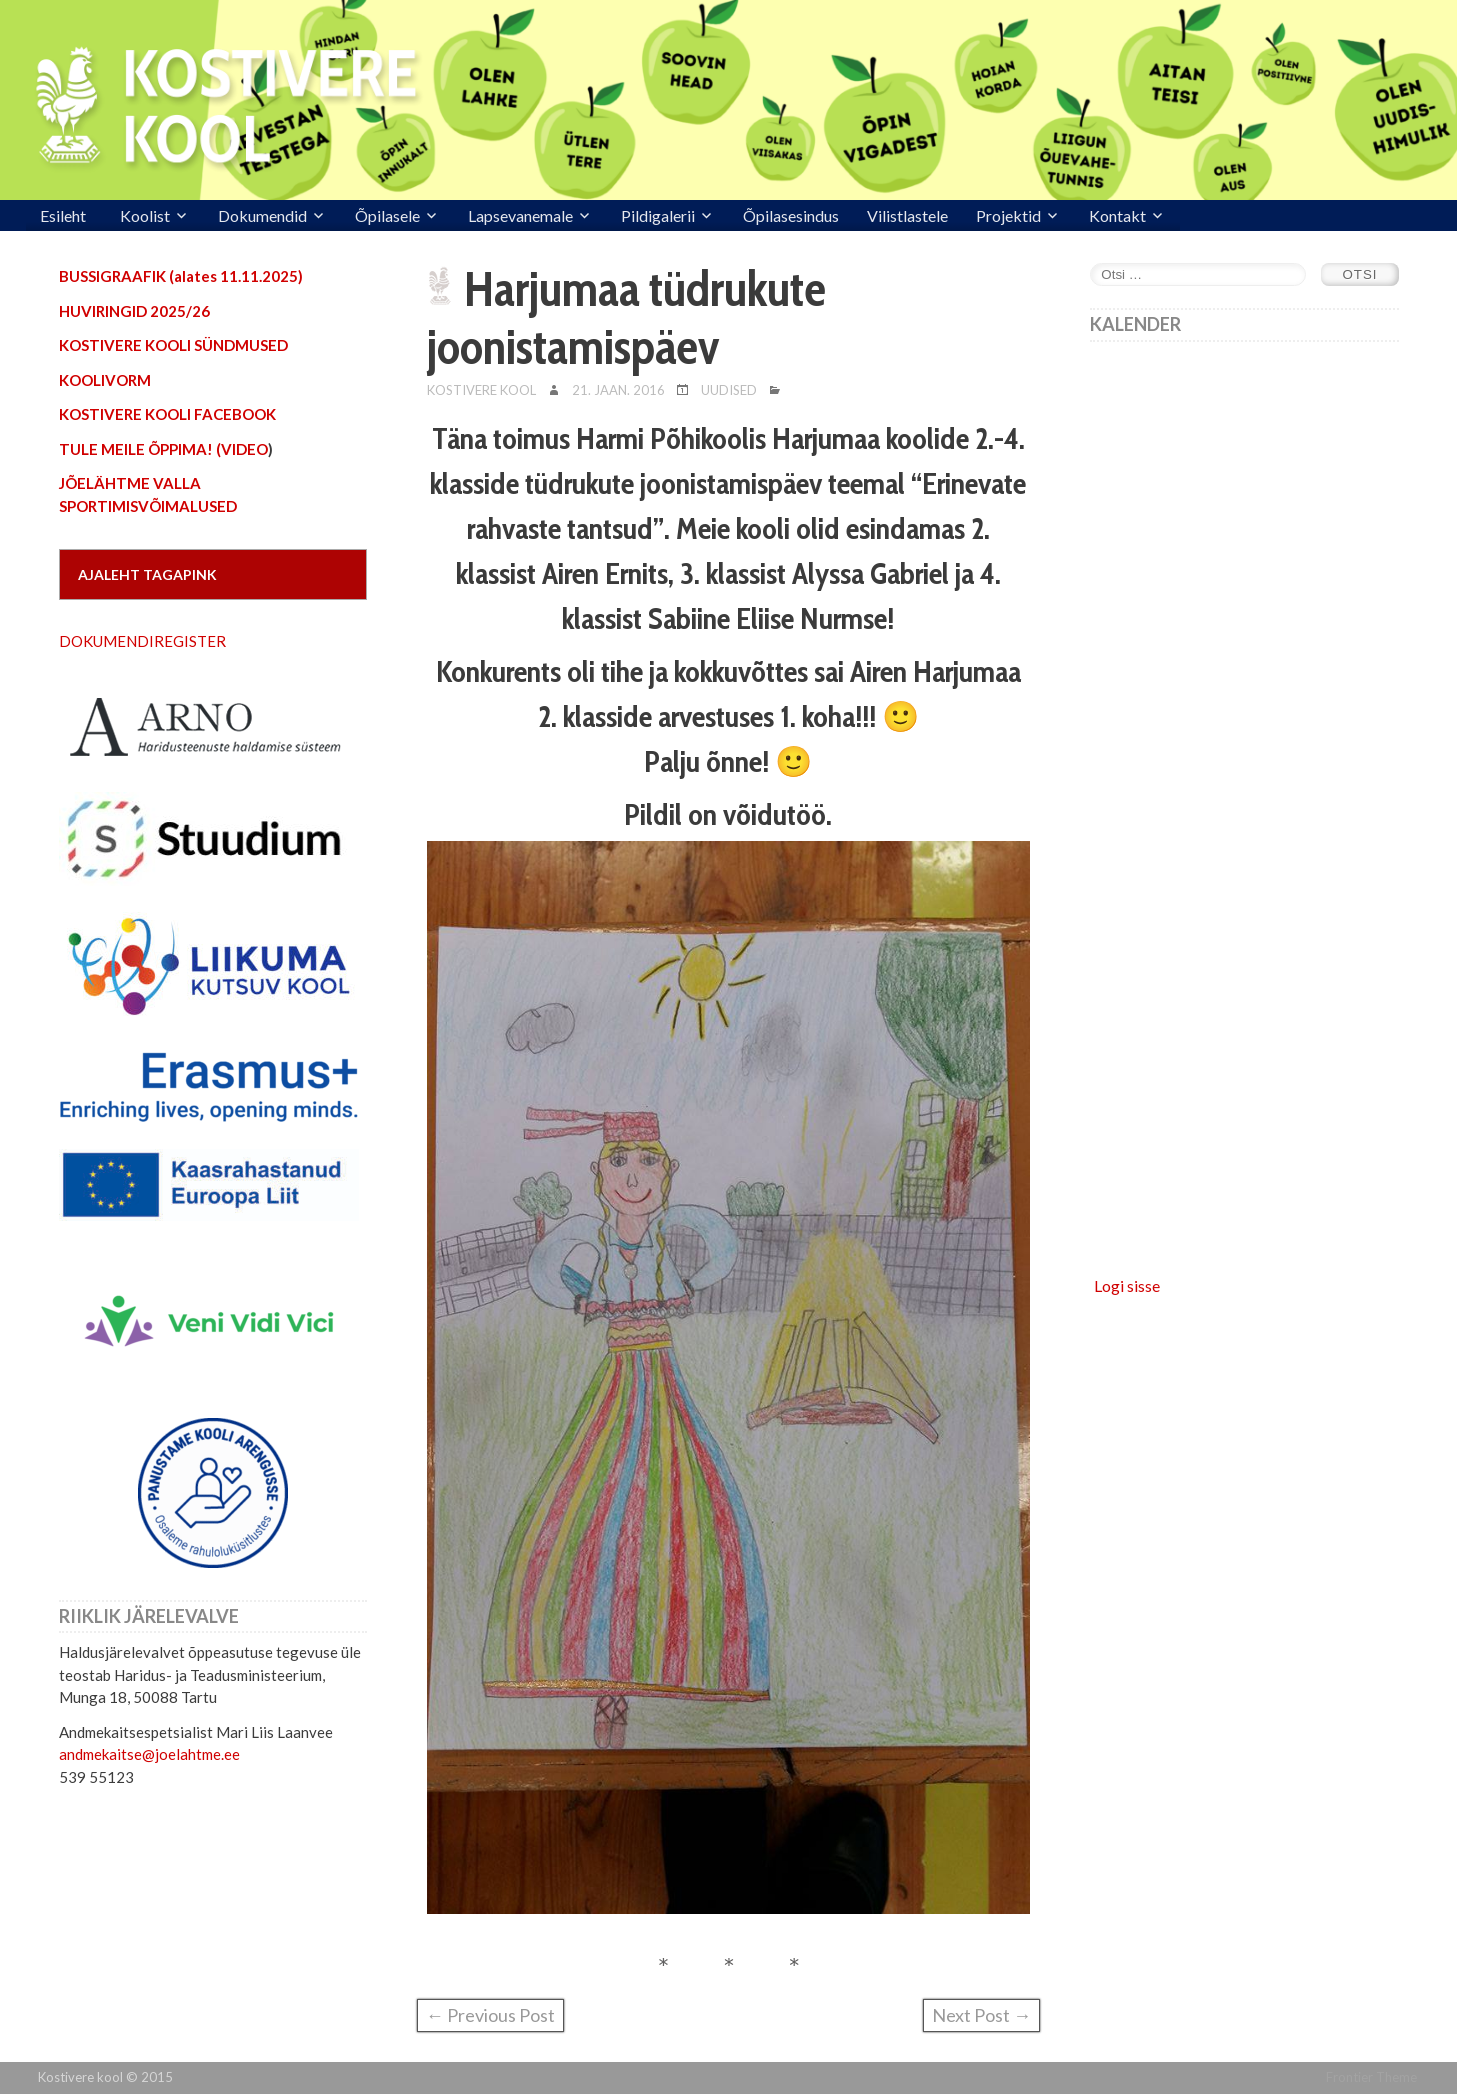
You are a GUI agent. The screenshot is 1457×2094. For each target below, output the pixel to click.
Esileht (63, 215)
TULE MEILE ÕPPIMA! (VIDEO (163, 449)
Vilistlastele (907, 215)
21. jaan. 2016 (618, 390)
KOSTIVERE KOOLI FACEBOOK (167, 414)
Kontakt (1117, 215)
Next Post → (981, 2015)
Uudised (729, 390)
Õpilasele (387, 215)
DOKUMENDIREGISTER (142, 641)
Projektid (1008, 215)
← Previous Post (490, 2015)
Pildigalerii (658, 215)
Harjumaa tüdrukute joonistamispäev (626, 318)
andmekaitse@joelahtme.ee (149, 1754)
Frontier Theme (1371, 2077)
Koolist (145, 215)
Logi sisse (1127, 1285)
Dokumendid (262, 215)
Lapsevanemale (520, 215)
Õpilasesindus (791, 215)
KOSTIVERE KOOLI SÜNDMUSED (173, 345)
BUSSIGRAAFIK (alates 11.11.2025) (181, 276)
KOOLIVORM (105, 380)
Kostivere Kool (481, 390)
